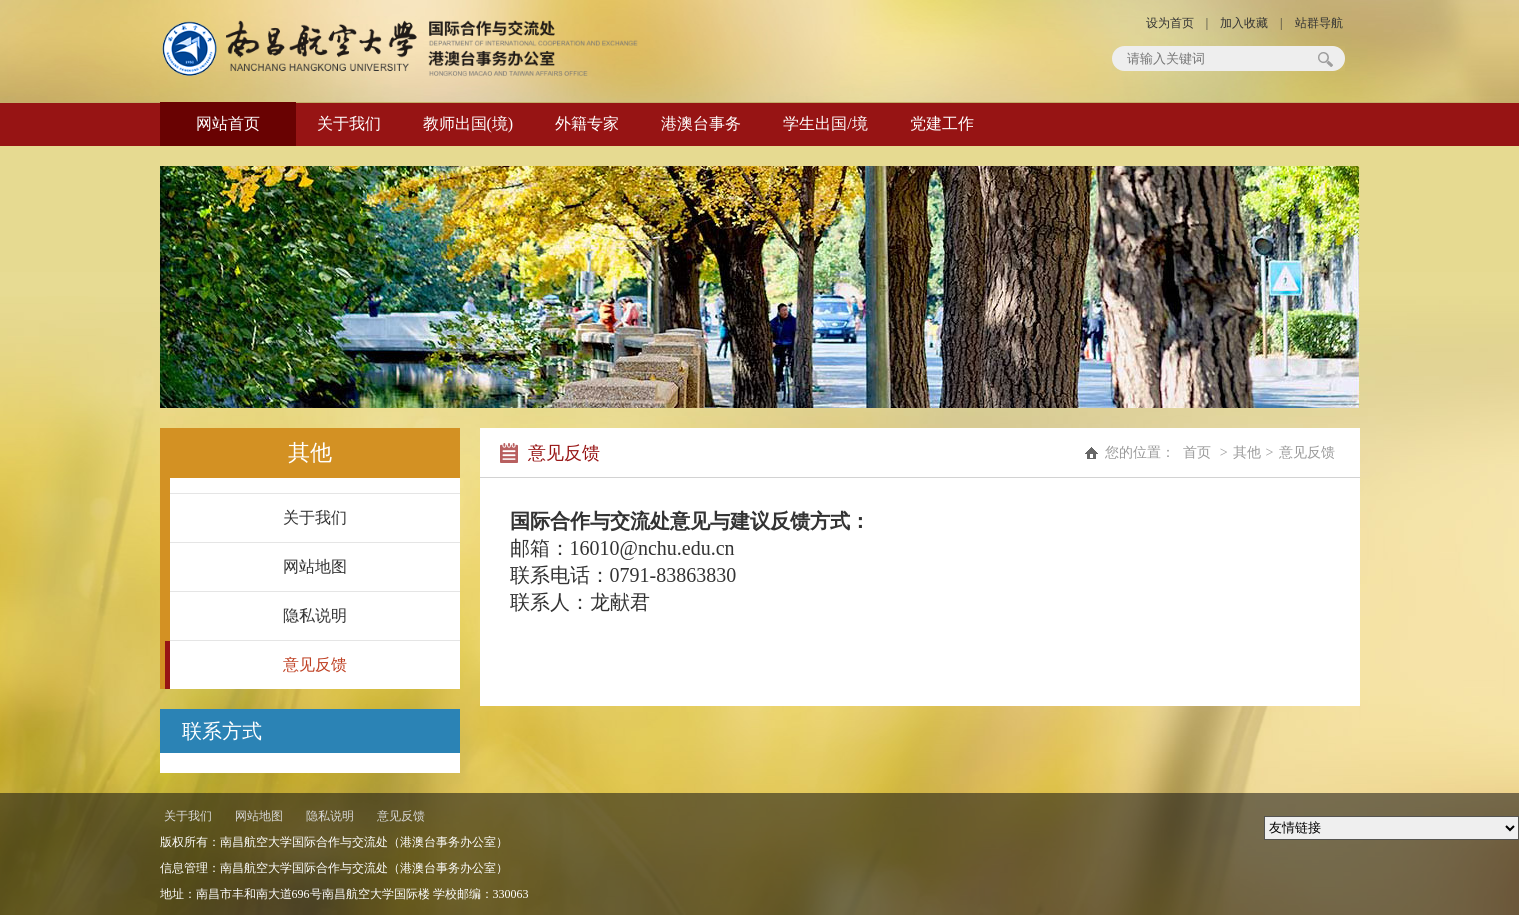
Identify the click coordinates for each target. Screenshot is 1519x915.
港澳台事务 (701, 123)
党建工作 (942, 123)
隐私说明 (315, 615)
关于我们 (349, 123)
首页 (1197, 452)
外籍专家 (587, 123)
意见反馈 (315, 664)
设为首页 (1170, 23)
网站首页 (228, 123)
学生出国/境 (825, 123)
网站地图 (315, 566)
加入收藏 (1244, 23)
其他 (1247, 452)
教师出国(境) (468, 123)
